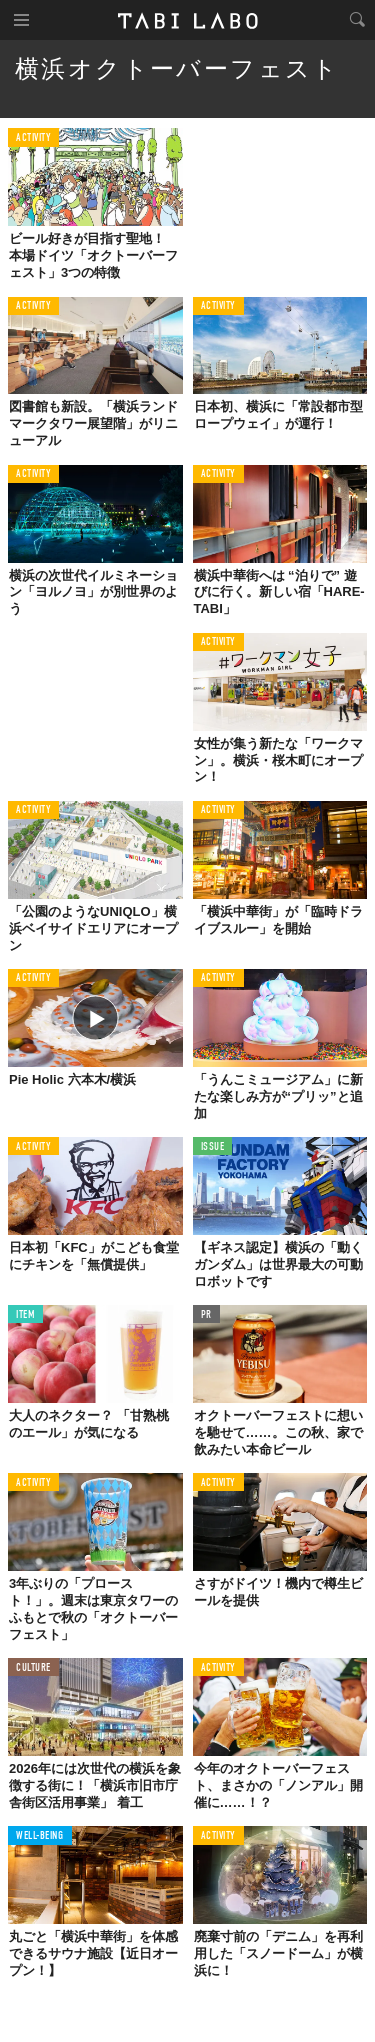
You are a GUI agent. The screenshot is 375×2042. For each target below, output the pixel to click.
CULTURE (33, 1668)
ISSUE (213, 1147)
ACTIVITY (33, 138)
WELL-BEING (40, 1836)
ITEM (25, 1315)
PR (206, 1315)
